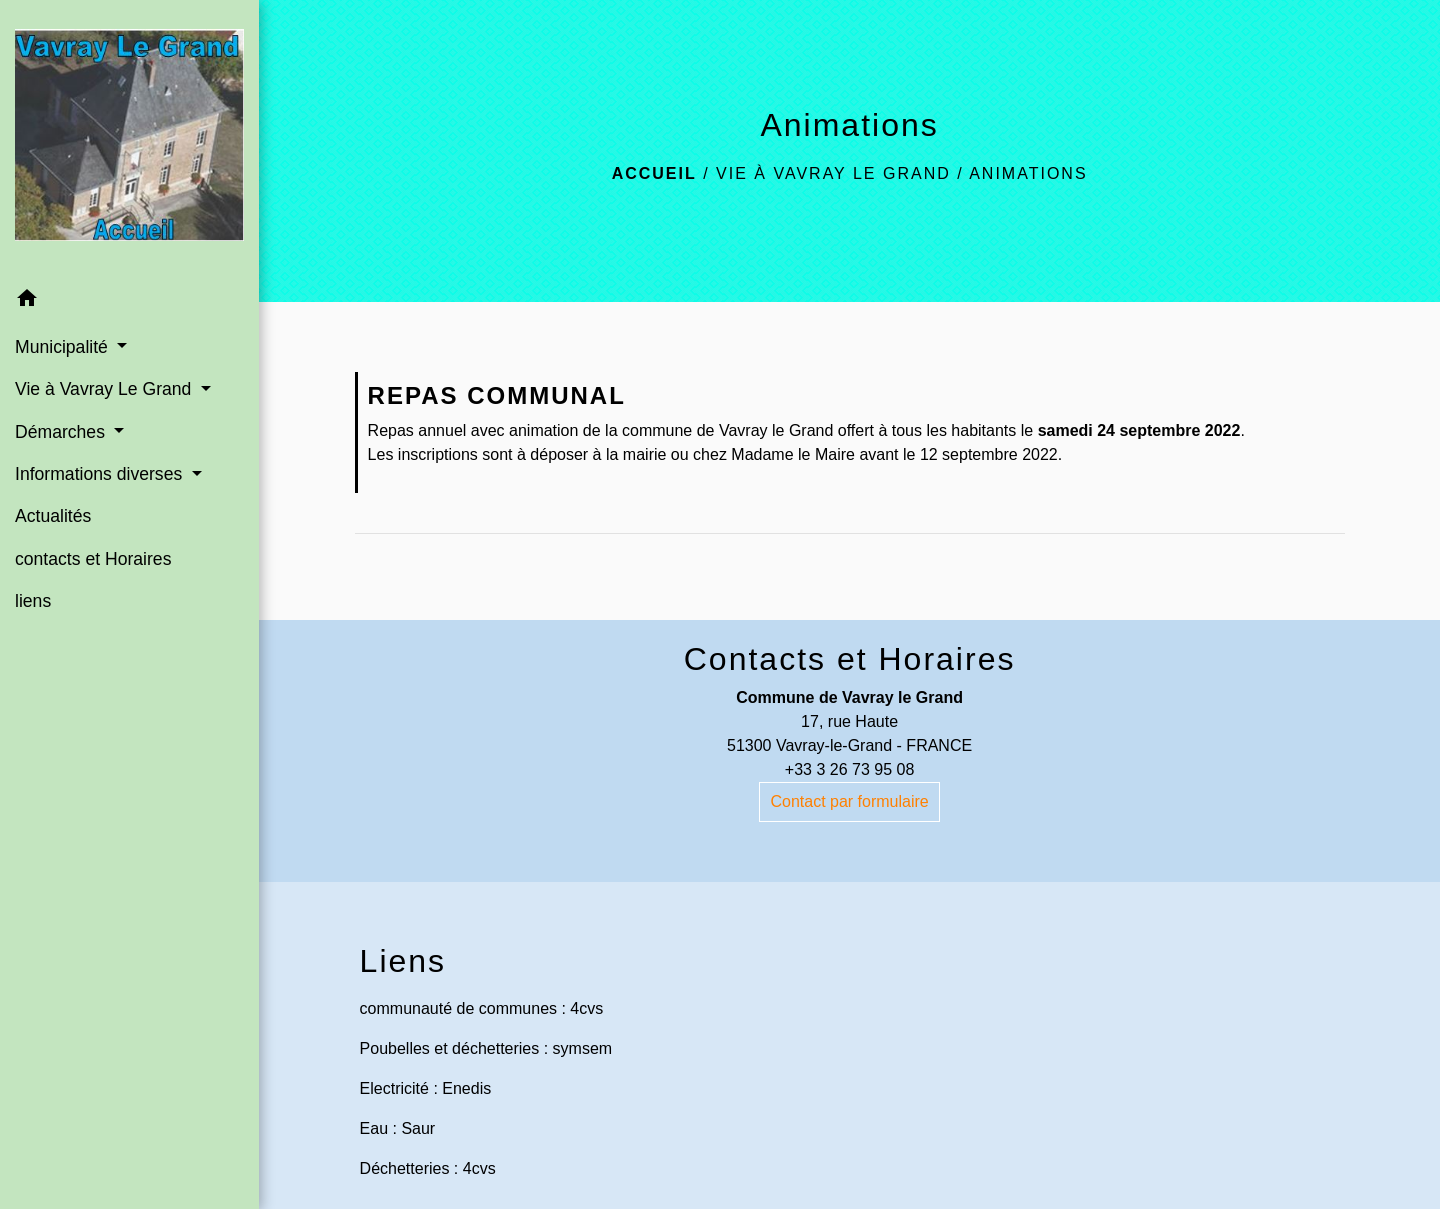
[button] (129, 301)
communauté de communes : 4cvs (482, 1008)
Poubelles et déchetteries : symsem (486, 1048)
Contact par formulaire (849, 801)
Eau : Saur (398, 1128)
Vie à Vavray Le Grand (833, 173)
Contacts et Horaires (850, 659)
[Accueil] (129, 139)
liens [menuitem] (33, 601)
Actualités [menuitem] (53, 516)
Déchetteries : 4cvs (428, 1168)
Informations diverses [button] (101, 474)
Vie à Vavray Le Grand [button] (105, 389)
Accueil (654, 173)
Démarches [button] (62, 432)
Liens (403, 961)
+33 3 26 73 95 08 (849, 769)
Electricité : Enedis (426, 1088)
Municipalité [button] (64, 347)
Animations (1028, 173)
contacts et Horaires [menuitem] (93, 559)
